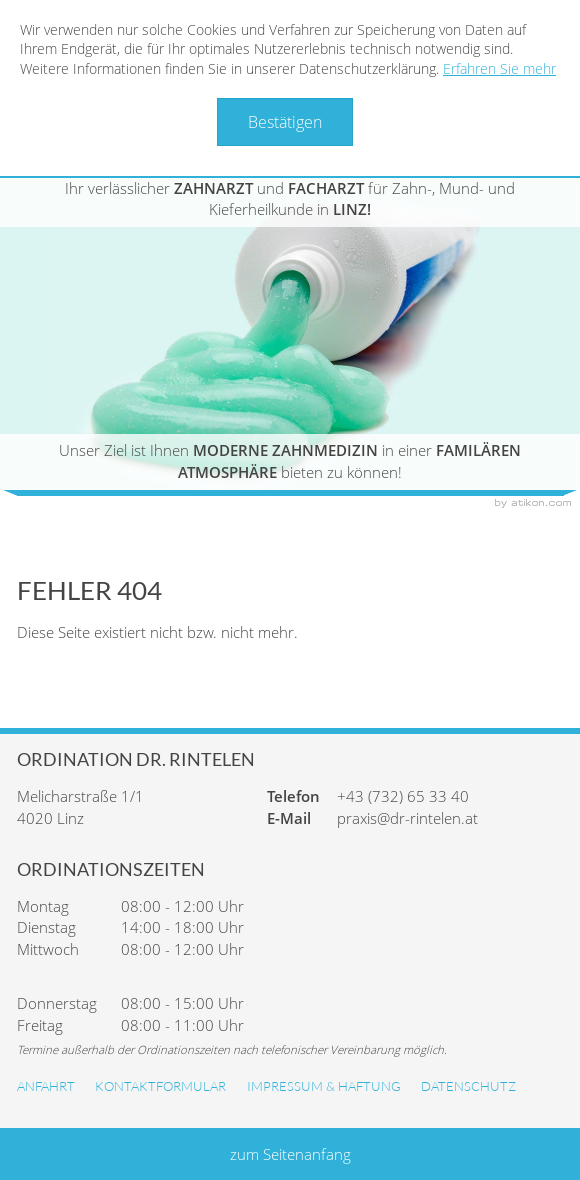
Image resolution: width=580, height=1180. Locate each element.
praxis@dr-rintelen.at (407, 818)
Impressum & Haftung (324, 1086)
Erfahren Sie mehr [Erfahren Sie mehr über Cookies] (499, 68)
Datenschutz (468, 1086)
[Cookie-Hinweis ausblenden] (285, 122)
